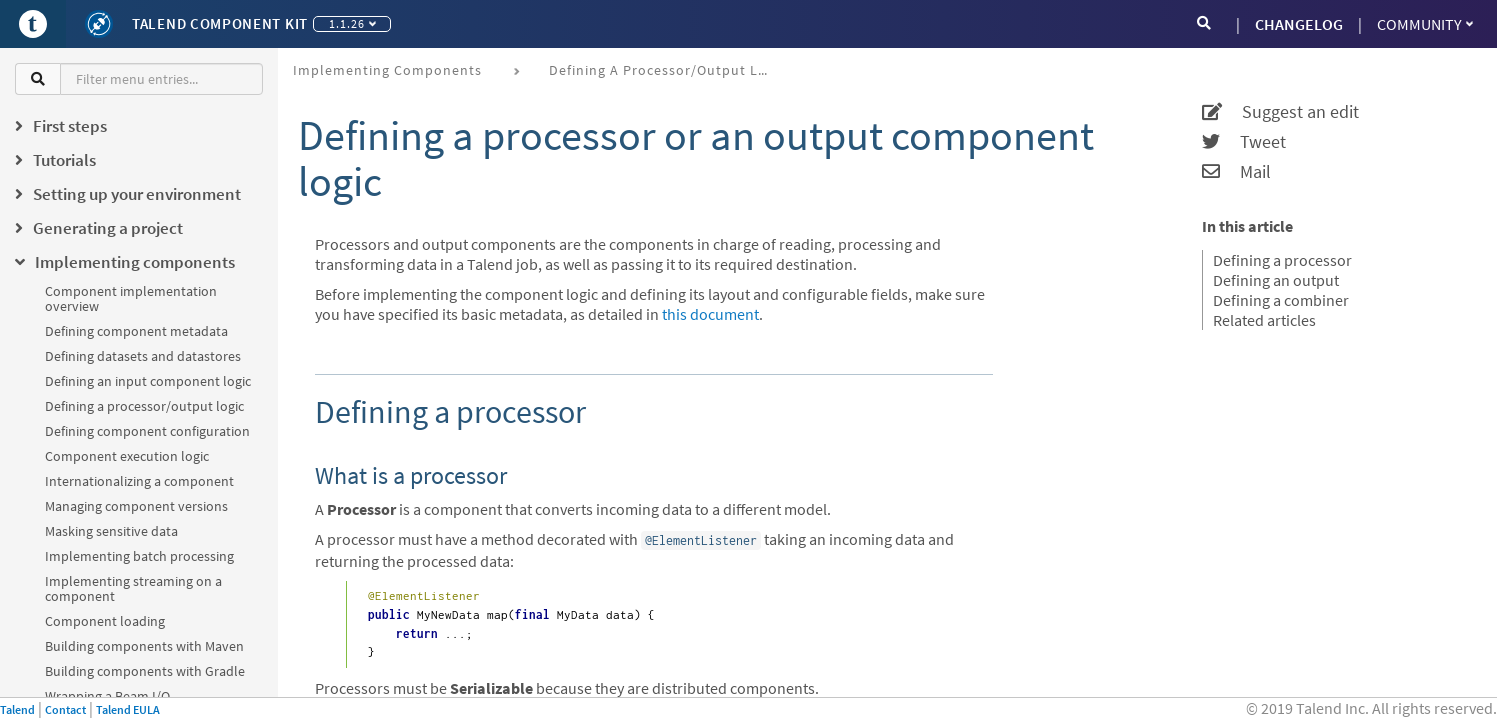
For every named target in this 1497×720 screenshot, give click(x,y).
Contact (65, 709)
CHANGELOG (1299, 24)
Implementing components (387, 70)
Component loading (105, 621)
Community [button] (1425, 24)
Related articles (1264, 320)
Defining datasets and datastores (143, 356)
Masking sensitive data (111, 531)
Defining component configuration (147, 431)
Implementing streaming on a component (133, 588)
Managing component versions (136, 506)
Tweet (1244, 142)
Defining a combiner (1281, 300)
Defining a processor (1282, 260)
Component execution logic (127, 456)
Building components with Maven (144, 646)
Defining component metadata (136, 331)
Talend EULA (128, 709)
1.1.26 (352, 23)
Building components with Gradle (145, 671)
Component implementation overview (131, 298)
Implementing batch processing (139, 556)
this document (710, 314)
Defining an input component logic (148, 381)
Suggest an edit (1280, 112)
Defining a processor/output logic (144, 406)
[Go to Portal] (33, 24)
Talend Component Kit (220, 23)
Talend (17, 709)
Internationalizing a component (139, 481)
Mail (1236, 172)
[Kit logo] (99, 24)
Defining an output (1276, 280)
